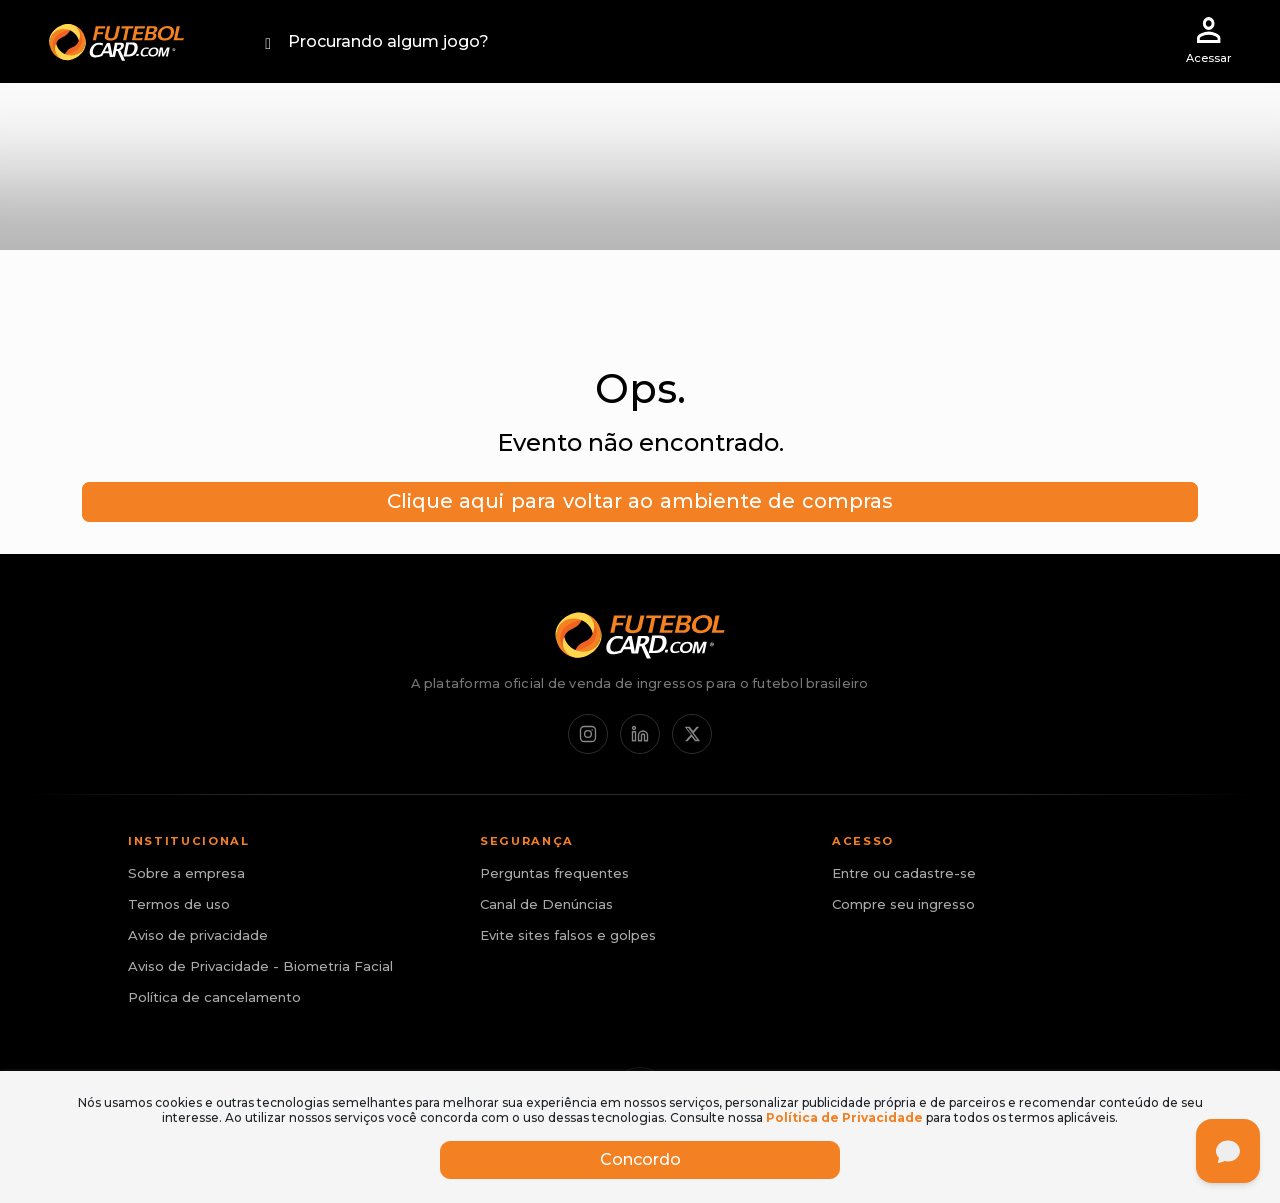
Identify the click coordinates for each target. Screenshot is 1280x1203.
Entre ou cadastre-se (904, 873)
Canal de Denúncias (546, 904)
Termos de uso (179, 904)
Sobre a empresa (186, 873)
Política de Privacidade (844, 1117)
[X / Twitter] (692, 734)
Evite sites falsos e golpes (568, 935)
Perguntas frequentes (554, 873)
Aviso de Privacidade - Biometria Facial (260, 966)
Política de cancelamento (214, 997)
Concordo (640, 1159)
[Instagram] (588, 734)
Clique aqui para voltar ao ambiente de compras (640, 501)
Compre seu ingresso (903, 904)
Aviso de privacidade (198, 935)
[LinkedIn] (640, 734)
